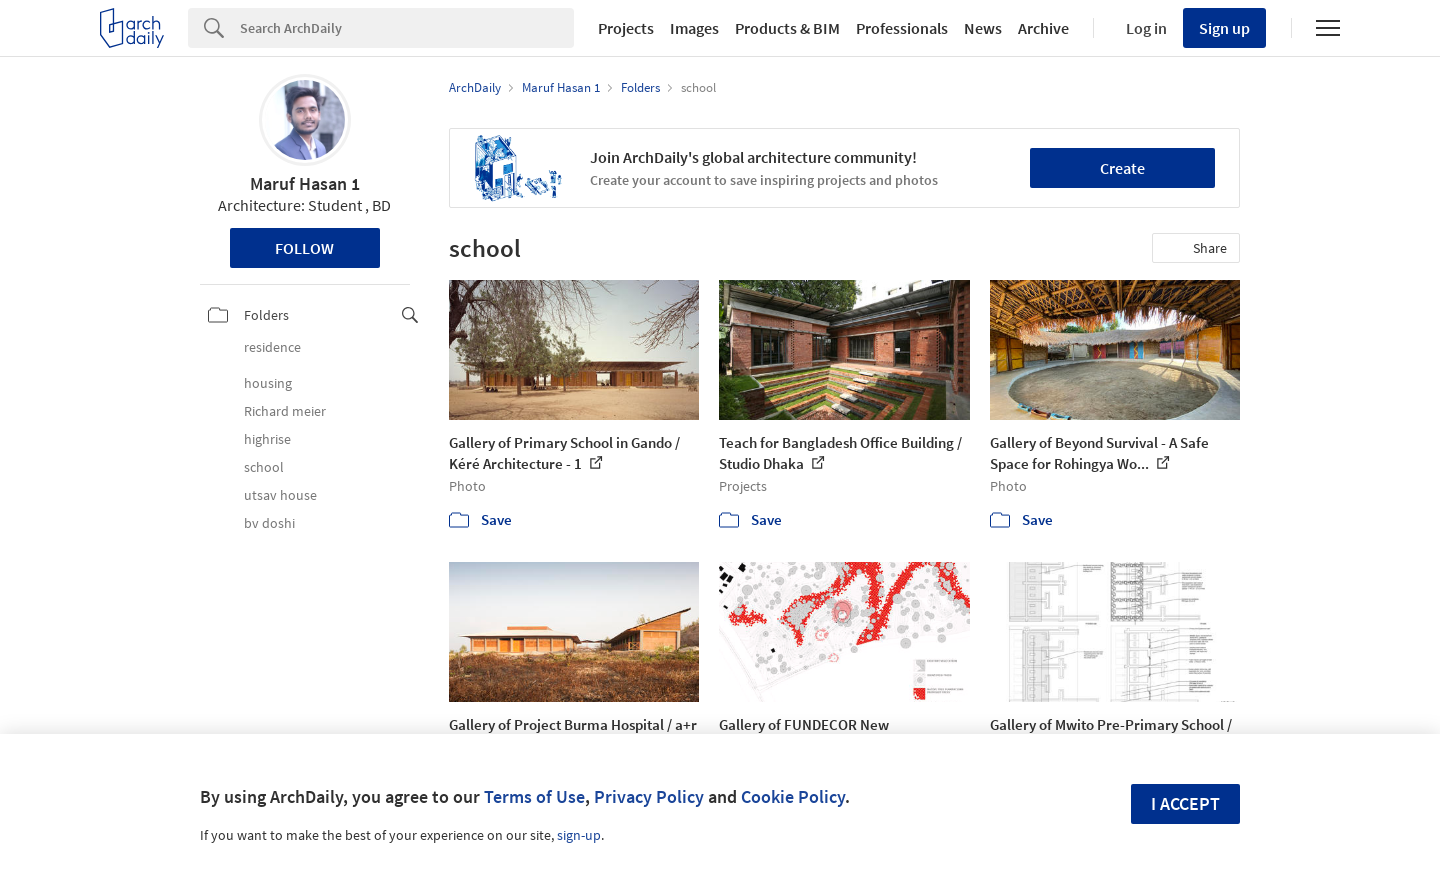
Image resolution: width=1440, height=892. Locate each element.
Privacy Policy (649, 796)
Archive (1043, 28)
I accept (1185, 803)
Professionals (902, 28)
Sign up (1224, 28)
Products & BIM (787, 28)
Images (694, 28)
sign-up (579, 835)
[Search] (407, 28)
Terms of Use (534, 796)
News (983, 28)
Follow (304, 248)
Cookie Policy (793, 796)
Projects (626, 28)
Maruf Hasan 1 (305, 183)
